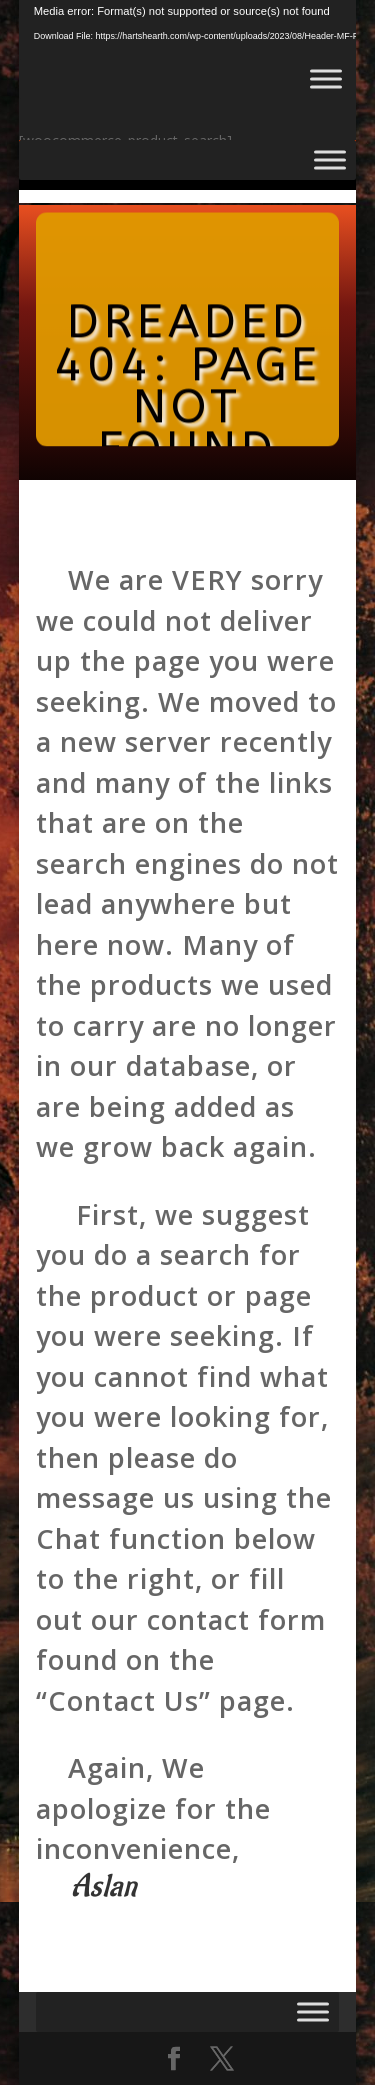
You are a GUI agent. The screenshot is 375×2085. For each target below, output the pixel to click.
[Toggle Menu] (326, 78)
